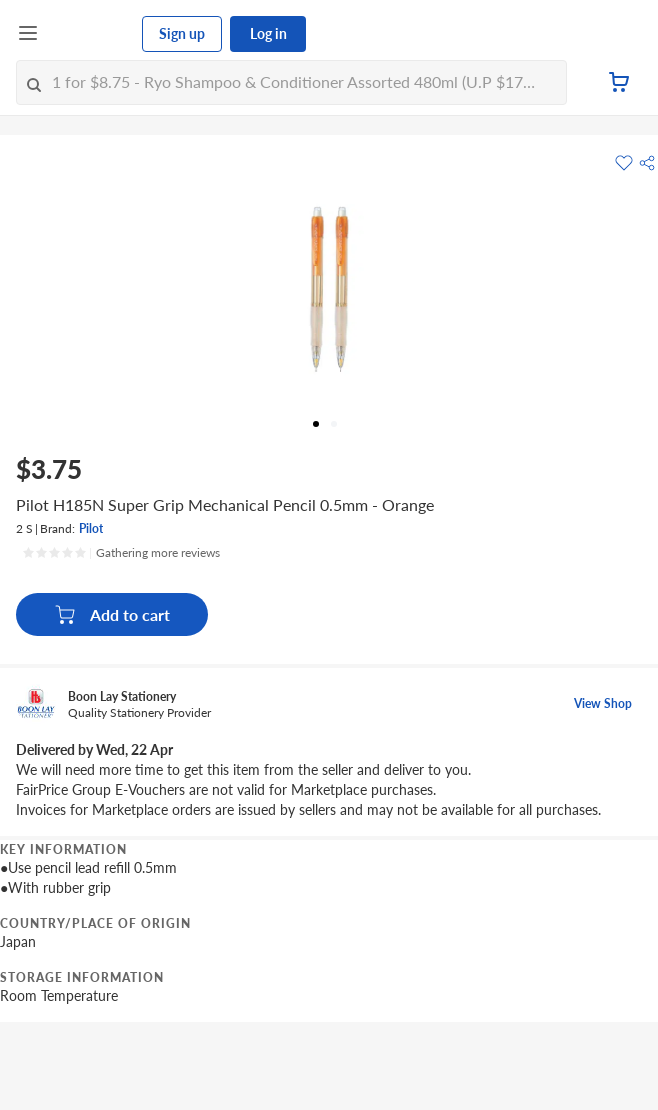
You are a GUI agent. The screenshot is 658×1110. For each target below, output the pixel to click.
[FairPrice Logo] (91, 34)
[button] (647, 163)
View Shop (603, 703)
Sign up (182, 33)
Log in (268, 33)
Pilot (91, 528)
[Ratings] (121, 553)
